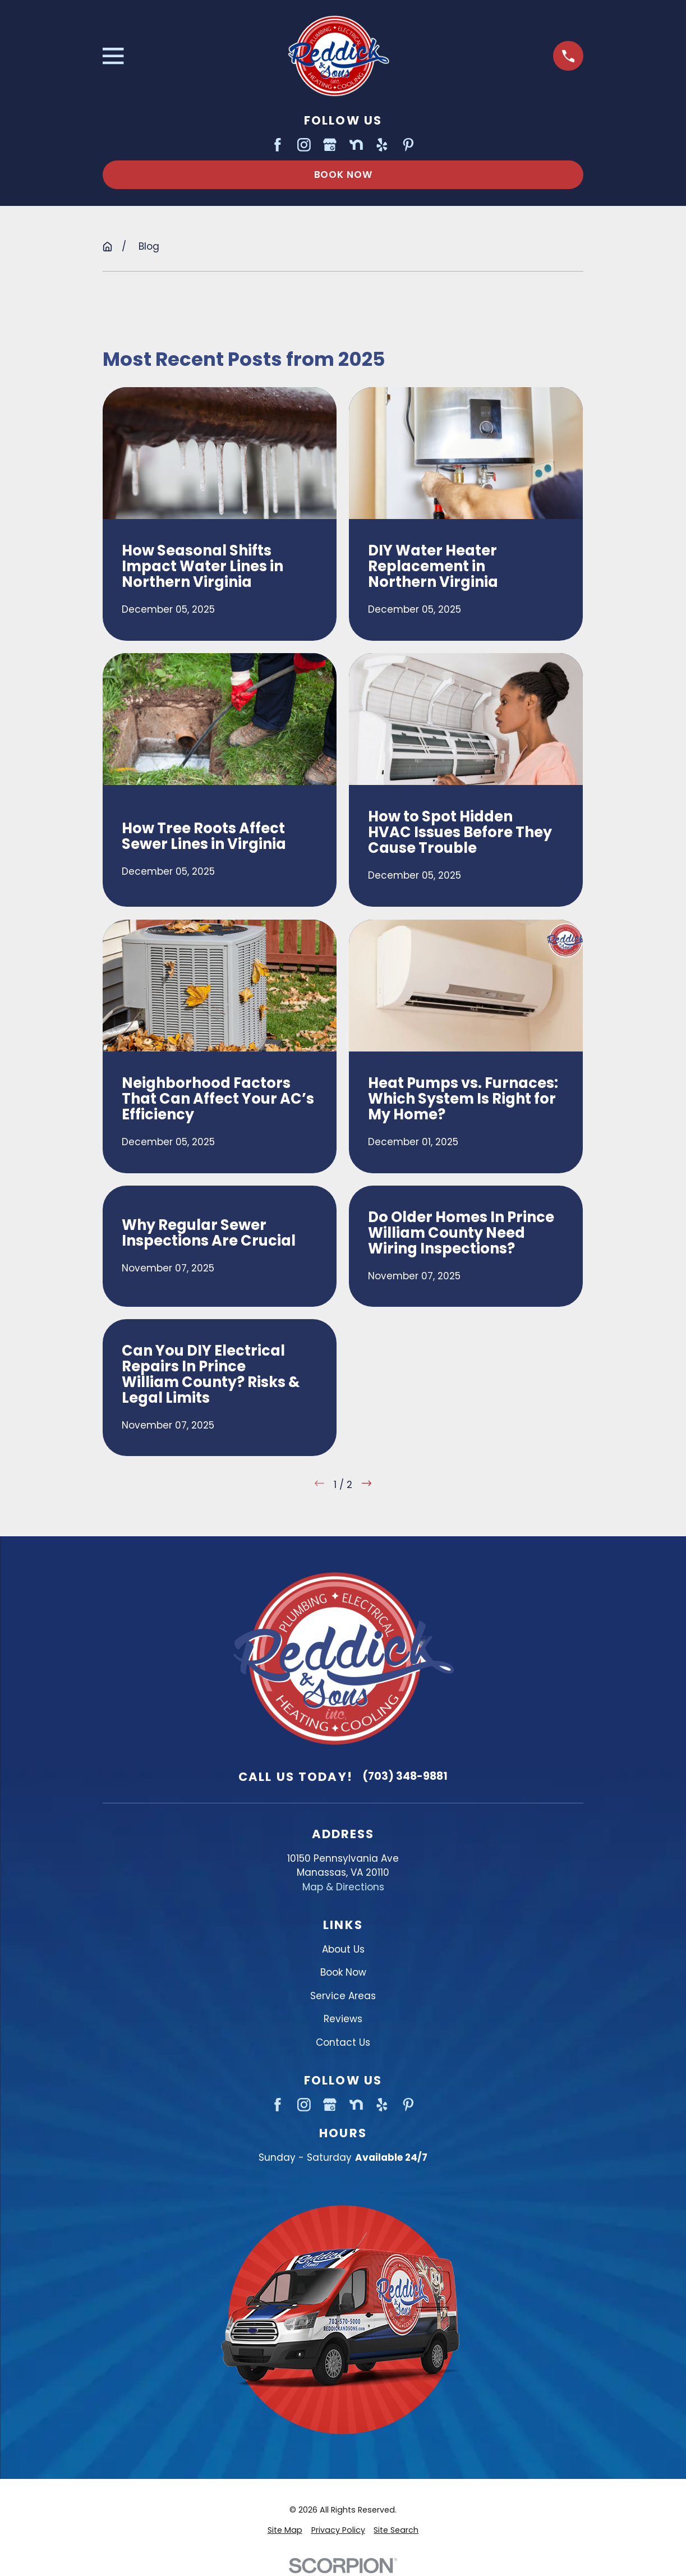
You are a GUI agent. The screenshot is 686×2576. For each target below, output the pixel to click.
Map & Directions (343, 1887)
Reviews (343, 2019)
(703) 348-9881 (405, 1776)
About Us (343, 1949)
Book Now (343, 174)
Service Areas (343, 1996)
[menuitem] (285, 2530)
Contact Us (343, 2042)
